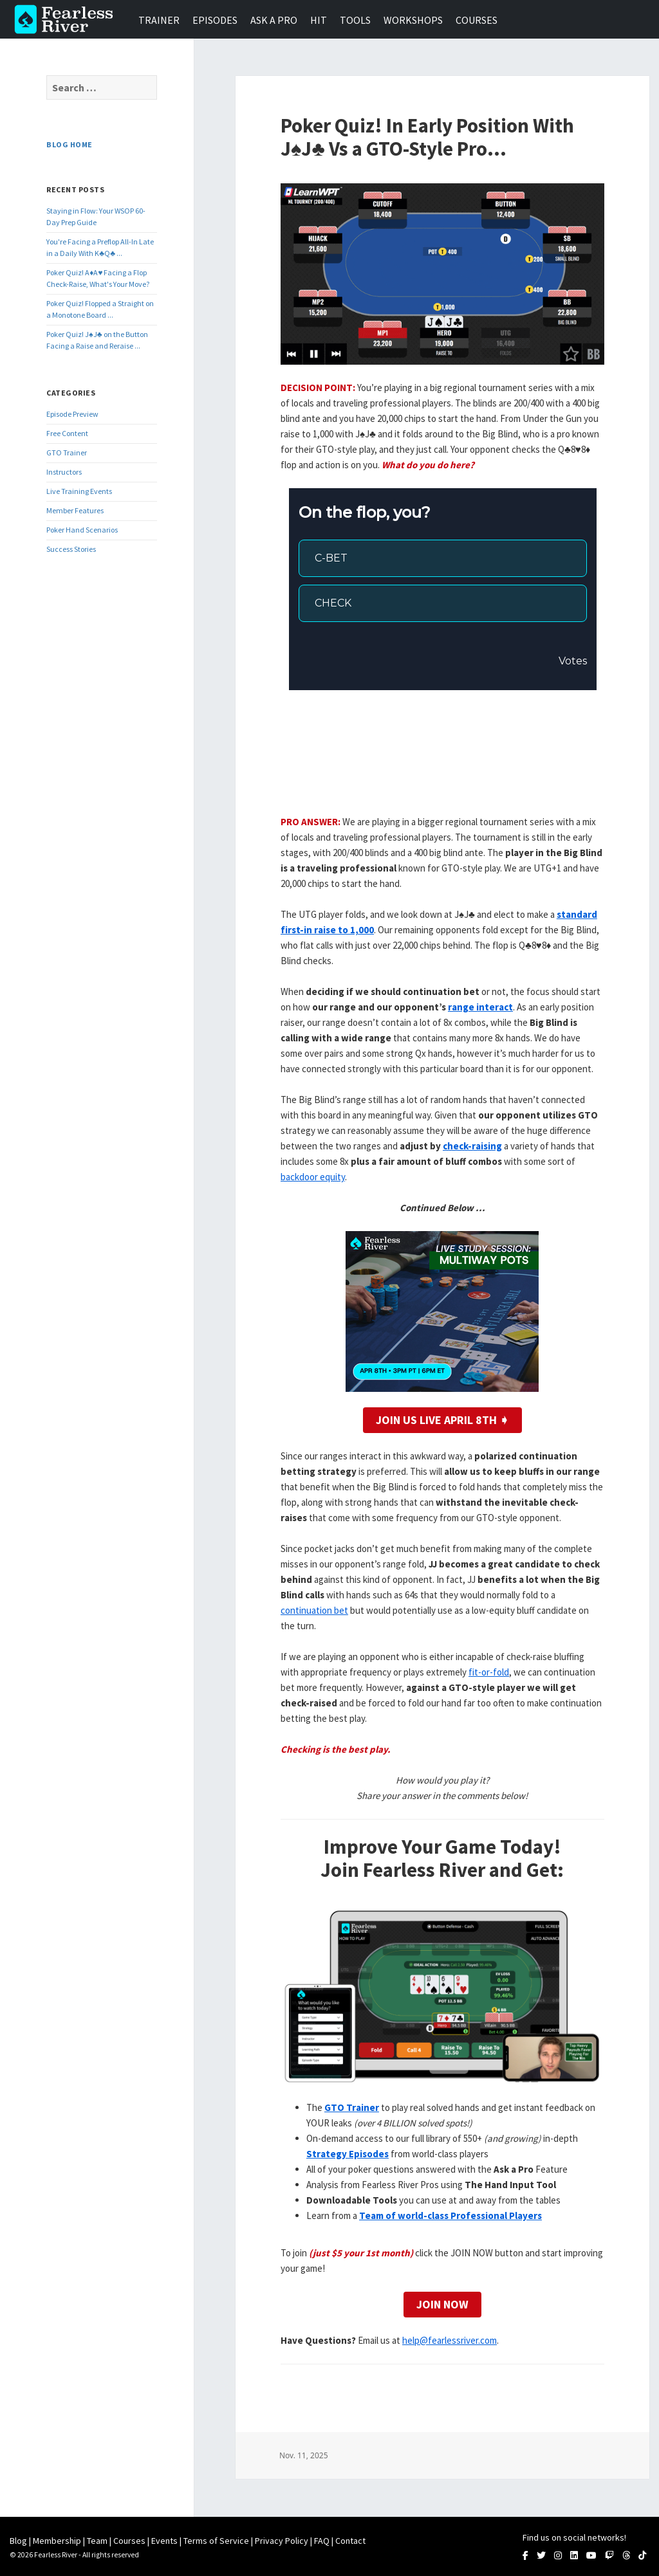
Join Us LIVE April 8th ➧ (442, 1419)
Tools (355, 20)
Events (164, 2540)
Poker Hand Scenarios (82, 529)
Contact (350, 2540)
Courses (476, 20)
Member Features (75, 510)
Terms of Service (216, 2540)
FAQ (322, 2540)
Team (97, 2540)
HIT (318, 20)
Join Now (442, 2304)
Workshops (413, 20)
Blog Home (69, 144)
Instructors (64, 472)
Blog (18, 2540)
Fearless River (67, 19)
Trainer (159, 20)
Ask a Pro (273, 20)
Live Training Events (79, 491)
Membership (57, 2540)
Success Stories (71, 549)
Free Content (67, 433)
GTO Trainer (66, 452)
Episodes (214, 20)
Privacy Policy (281, 2540)
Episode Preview (72, 414)
